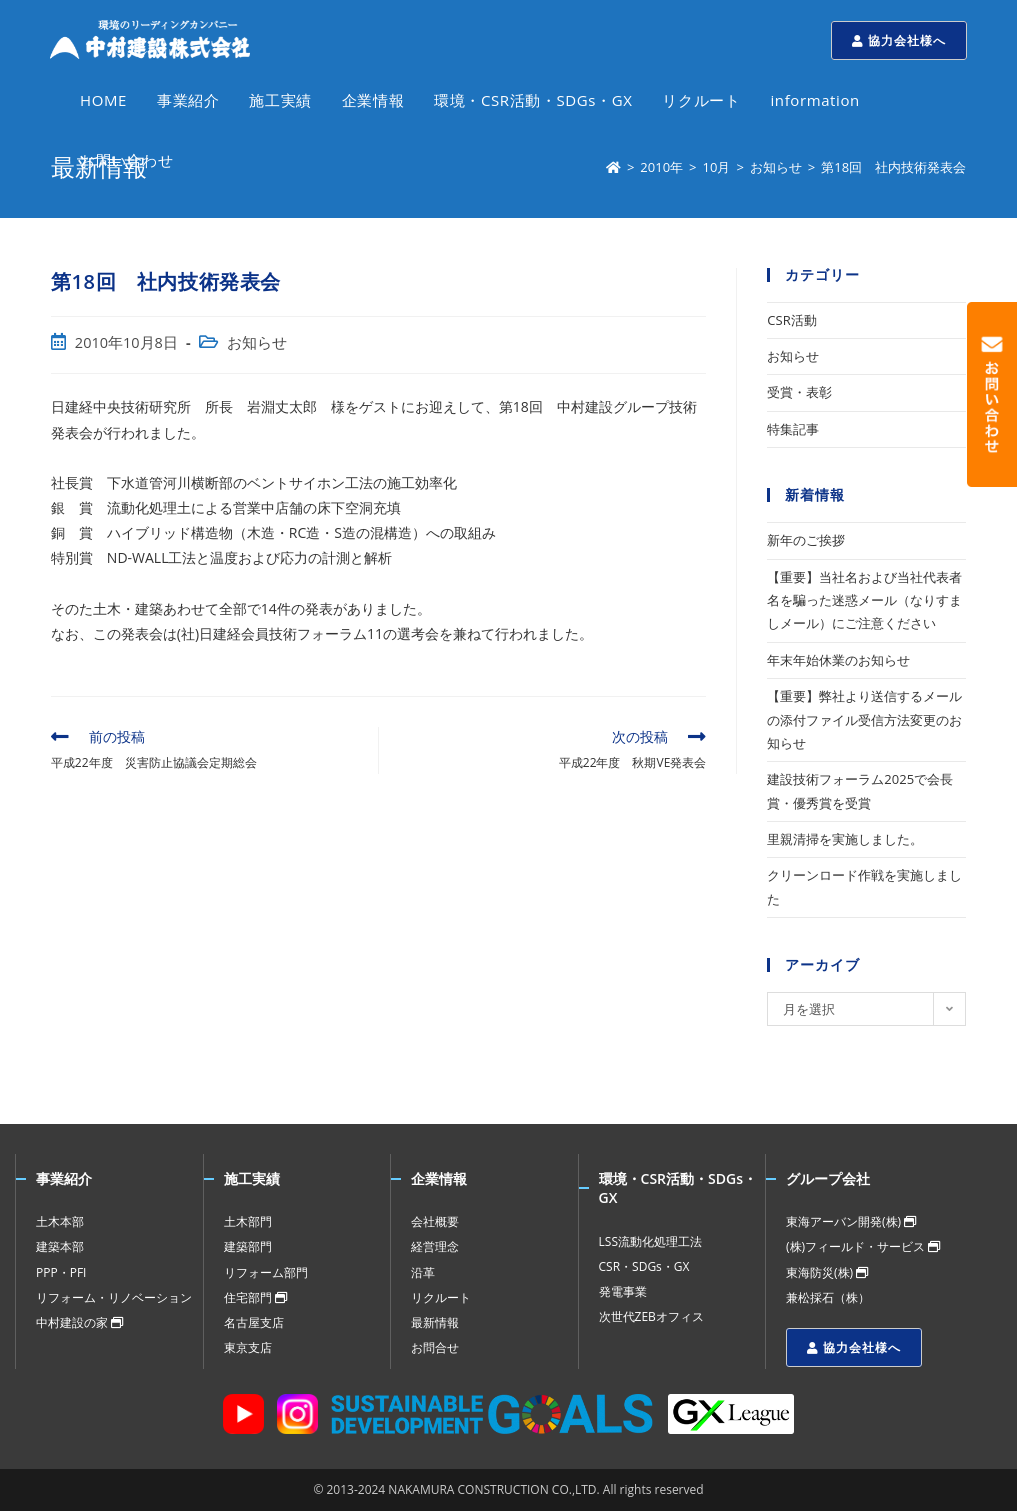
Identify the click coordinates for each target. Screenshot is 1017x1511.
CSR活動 (791, 320)
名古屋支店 (254, 1322)
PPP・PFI (61, 1272)
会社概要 (435, 1221)
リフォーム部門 (266, 1272)
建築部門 (248, 1246)
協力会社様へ (899, 40)
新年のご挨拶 (806, 540)
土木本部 (60, 1221)
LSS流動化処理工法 (650, 1241)
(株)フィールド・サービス (863, 1246)
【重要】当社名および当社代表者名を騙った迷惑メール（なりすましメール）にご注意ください (864, 600)
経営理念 (435, 1246)
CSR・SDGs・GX (644, 1266)
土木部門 (248, 1221)
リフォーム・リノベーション (114, 1297)
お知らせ (257, 342)
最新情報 (435, 1322)
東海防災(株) (827, 1272)
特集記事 (793, 429)
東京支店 (248, 1347)
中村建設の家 (79, 1322)
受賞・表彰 (799, 392)
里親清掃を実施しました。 (845, 839)
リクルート (441, 1297)
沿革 (423, 1272)
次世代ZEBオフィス (651, 1316)
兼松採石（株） (828, 1297)
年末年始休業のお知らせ (838, 660)
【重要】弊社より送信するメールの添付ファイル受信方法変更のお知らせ (864, 719)
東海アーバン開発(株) (851, 1221)
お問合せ (435, 1347)
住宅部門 (255, 1297)
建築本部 (60, 1246)
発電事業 (623, 1291)
